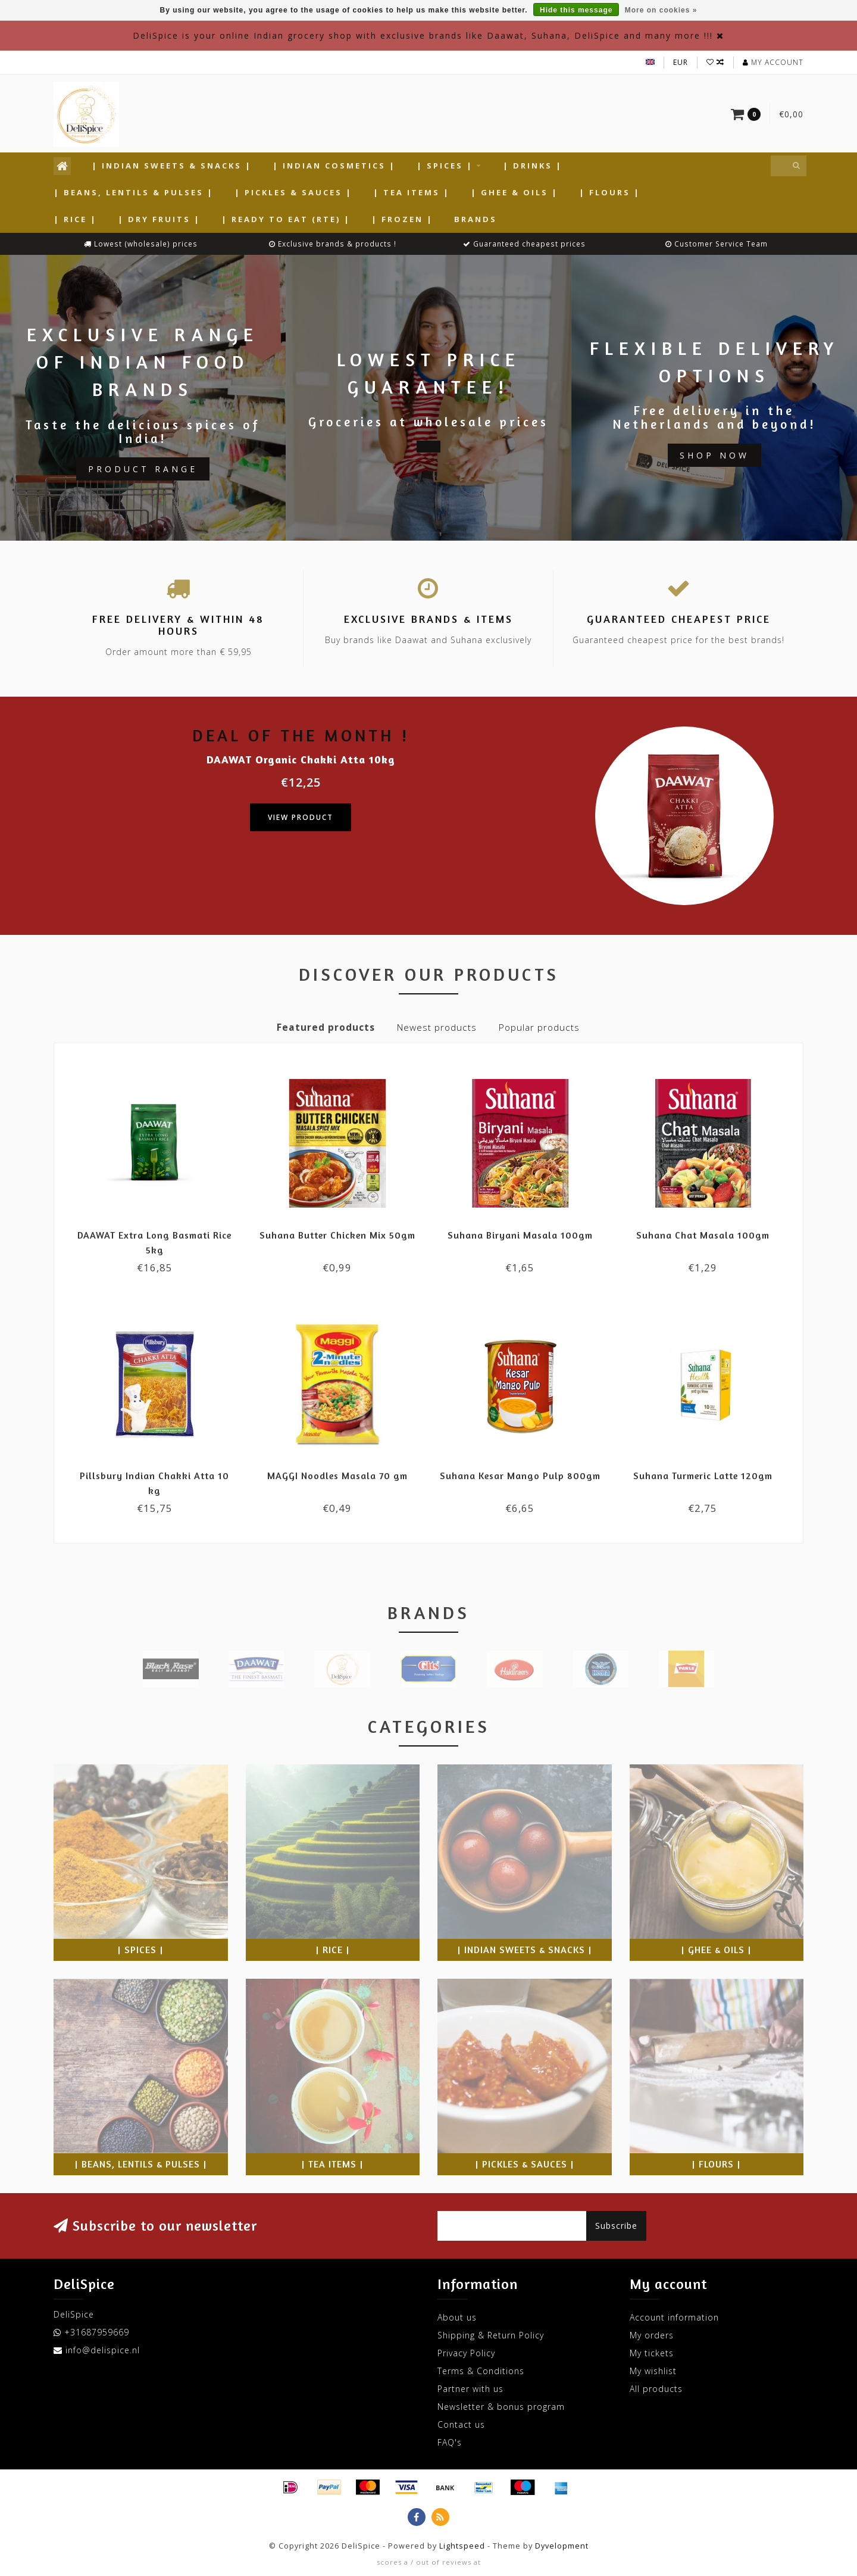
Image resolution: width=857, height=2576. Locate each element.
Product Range (143, 469)
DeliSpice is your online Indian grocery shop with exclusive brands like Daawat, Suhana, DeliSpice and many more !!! (423, 35)
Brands (475, 219)
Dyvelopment (562, 2546)
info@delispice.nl (102, 2350)
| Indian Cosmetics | (334, 165)
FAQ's (449, 2442)
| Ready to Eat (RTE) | (286, 219)
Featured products (326, 1027)
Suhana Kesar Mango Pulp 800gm (520, 1476)
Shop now (714, 455)
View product (300, 817)
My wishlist (653, 2371)
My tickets (652, 2353)
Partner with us (470, 2388)
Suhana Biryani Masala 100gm (520, 1235)
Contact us (461, 2424)
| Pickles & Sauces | (293, 192)
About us (457, 2317)
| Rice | (75, 219)
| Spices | (445, 165)
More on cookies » (661, 10)
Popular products (539, 1027)
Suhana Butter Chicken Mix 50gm (337, 1235)
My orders (652, 2335)
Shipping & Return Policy (490, 2335)
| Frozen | (402, 219)
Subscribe (616, 2225)
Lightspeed (462, 2546)
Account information (674, 2317)
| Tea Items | (411, 192)
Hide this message (576, 10)
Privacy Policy (466, 2353)
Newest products (437, 1027)
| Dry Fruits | (159, 219)
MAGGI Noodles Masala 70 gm (337, 1476)
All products (656, 2388)
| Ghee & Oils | (514, 192)
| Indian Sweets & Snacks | (172, 165)
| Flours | (609, 192)
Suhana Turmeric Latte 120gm (702, 1476)
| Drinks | (532, 165)
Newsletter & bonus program (501, 2406)
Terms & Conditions (480, 2371)
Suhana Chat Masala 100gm (703, 1235)
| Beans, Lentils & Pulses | (134, 192)
